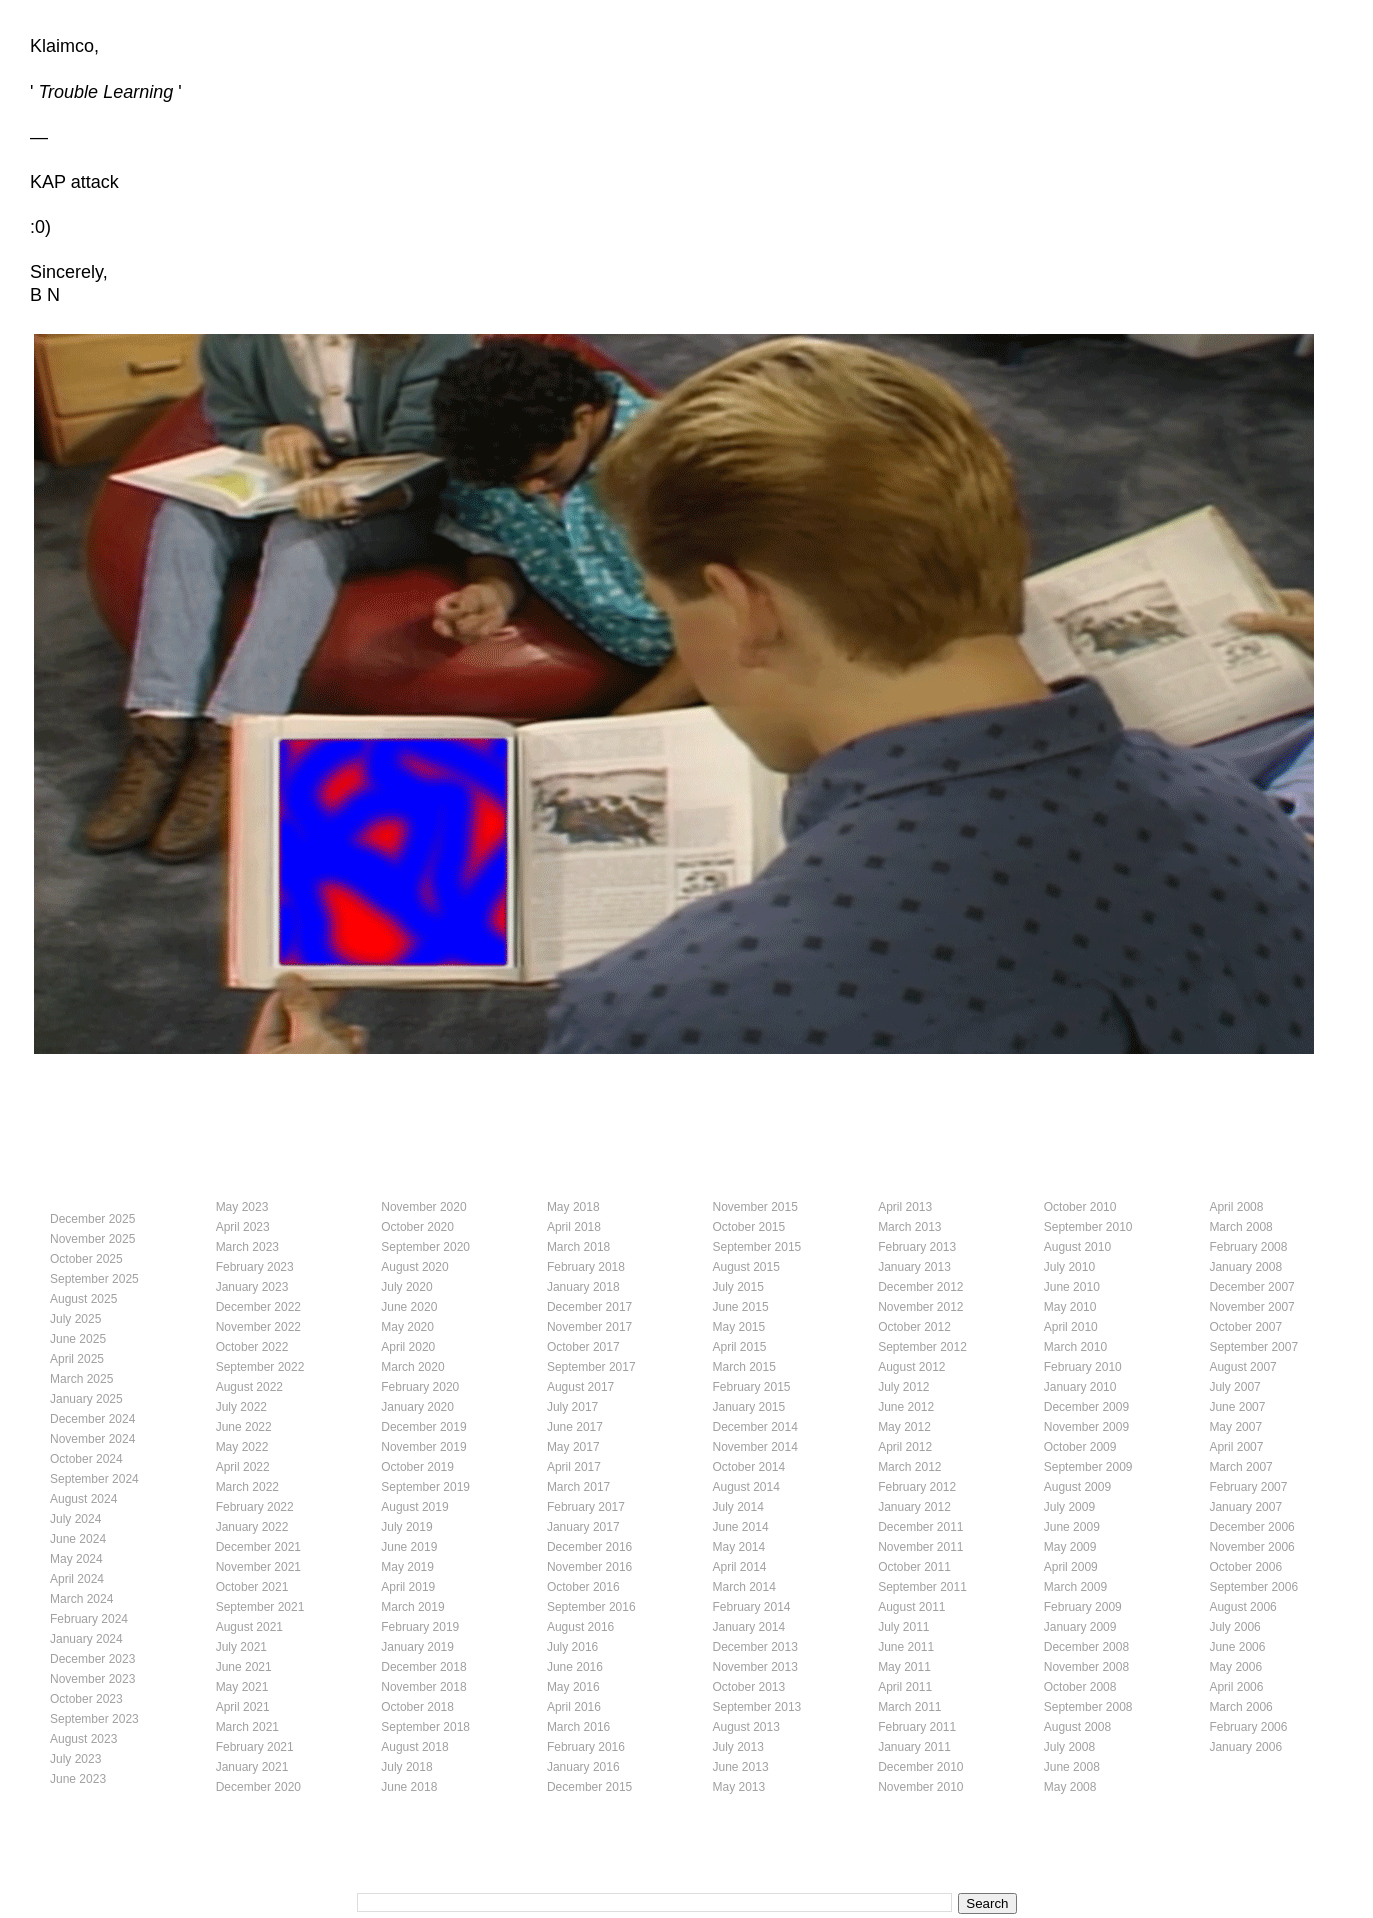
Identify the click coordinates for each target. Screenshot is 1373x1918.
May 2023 (242, 1207)
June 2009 (1072, 1527)
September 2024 (94, 1479)
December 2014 (755, 1427)
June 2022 (244, 1427)
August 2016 (580, 1627)
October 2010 (1080, 1207)
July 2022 (241, 1407)
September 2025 (94, 1279)
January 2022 (252, 1527)
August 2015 (746, 1267)
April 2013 (905, 1207)
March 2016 (578, 1727)
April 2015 (740, 1347)
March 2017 (578, 1487)
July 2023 (75, 1759)
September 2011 (922, 1587)
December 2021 (258, 1547)
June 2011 (906, 1647)
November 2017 (589, 1327)
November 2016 (589, 1567)
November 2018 (423, 1687)
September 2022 (260, 1367)
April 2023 (243, 1227)
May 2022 (242, 1447)
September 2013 (757, 1707)
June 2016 (575, 1667)
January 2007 (1245, 1507)
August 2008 (1077, 1727)
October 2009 (1080, 1447)
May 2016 (573, 1687)
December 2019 (423, 1427)
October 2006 (1245, 1567)
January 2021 (252, 1767)
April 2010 (1071, 1327)
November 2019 (423, 1447)
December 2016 (589, 1547)
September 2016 (591, 1607)
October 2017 (583, 1347)
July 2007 (1234, 1387)
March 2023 (247, 1247)
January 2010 (1080, 1387)
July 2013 (738, 1747)
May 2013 (739, 1787)
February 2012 (917, 1487)
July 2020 (406, 1287)
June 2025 (78, 1339)
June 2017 (575, 1427)
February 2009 (1083, 1607)
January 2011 (914, 1747)
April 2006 (1236, 1687)
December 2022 (258, 1307)
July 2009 (1069, 1507)
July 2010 (1069, 1267)
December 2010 (920, 1767)
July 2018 (406, 1767)
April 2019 (408, 1587)
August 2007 (1242, 1367)
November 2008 (1086, 1667)
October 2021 (252, 1587)
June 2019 (409, 1547)
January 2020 (417, 1407)
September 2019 (425, 1487)
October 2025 (86, 1259)
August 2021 (249, 1627)
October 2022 (252, 1347)
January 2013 (914, 1267)
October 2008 (1080, 1687)
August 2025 (83, 1299)
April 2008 (1236, 1207)
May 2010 (1070, 1307)
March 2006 (1240, 1707)
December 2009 (1086, 1407)
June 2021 (244, 1667)
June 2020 (409, 1307)
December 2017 (589, 1307)
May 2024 (76, 1559)
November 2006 (1251, 1547)
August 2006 (1242, 1607)
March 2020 (412, 1367)
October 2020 (417, 1227)
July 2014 (738, 1507)
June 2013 (741, 1767)
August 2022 (249, 1387)
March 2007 (1240, 1467)
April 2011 (905, 1687)
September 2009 (1088, 1467)
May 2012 (904, 1427)
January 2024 (86, 1639)
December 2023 (92, 1659)
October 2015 (749, 1227)
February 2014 (752, 1607)
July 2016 (572, 1647)
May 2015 (739, 1327)
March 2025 (81, 1379)
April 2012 (905, 1447)
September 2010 (1088, 1227)
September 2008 (1088, 1707)
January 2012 (914, 1507)
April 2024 (77, 1579)
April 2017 (574, 1467)
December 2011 (920, 1527)
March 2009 (1075, 1587)
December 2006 (1251, 1527)
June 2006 (1237, 1647)
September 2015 (757, 1247)
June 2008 (1072, 1767)
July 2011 (903, 1627)
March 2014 (744, 1587)
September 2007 (1253, 1347)
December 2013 (755, 1647)
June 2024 (78, 1539)
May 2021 (242, 1687)
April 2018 (574, 1227)
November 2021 (258, 1567)
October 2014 (749, 1467)
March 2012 (909, 1467)
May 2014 (739, 1547)
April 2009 (1071, 1567)
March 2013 (909, 1227)
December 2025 (92, 1219)
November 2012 (920, 1307)
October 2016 (583, 1587)
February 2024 (89, 1619)
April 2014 (740, 1567)
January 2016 (583, 1767)
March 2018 (578, 1247)
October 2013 (749, 1687)
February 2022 (255, 1507)
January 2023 (252, 1287)
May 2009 (1070, 1547)
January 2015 (749, 1407)
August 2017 (580, 1387)
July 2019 (406, 1527)
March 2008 (1240, 1227)
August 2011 (911, 1607)
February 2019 (420, 1627)
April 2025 (77, 1359)
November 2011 (920, 1547)
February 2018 (586, 1267)
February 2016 (586, 1747)
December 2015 (589, 1787)
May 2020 (407, 1327)
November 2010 (920, 1787)
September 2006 (1253, 1587)
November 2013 (755, 1667)
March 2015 (744, 1367)
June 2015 (741, 1307)
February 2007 (1248, 1487)
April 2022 (243, 1467)
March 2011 (909, 1707)
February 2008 (1248, 1247)
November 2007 (1251, 1307)
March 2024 (81, 1599)
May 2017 (573, 1447)
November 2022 (258, 1327)
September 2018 (425, 1727)
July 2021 (241, 1647)
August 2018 (414, 1747)
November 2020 (423, 1207)
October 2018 (417, 1707)
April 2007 (1236, 1447)
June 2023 (78, 1779)
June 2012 (906, 1407)
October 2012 (914, 1327)
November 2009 (1086, 1427)
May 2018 (573, 1207)
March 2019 (412, 1607)
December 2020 (258, 1787)
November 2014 (755, 1447)
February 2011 (917, 1727)
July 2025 (75, 1319)
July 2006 (1234, 1627)
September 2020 (425, 1247)
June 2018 (409, 1787)
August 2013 (746, 1727)
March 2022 (247, 1487)
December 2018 (423, 1667)
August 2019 (414, 1507)
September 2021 (260, 1607)
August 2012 (911, 1367)
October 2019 (417, 1467)
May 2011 (904, 1667)
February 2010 (1083, 1367)
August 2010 (1077, 1247)
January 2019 (417, 1647)
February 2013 (917, 1247)
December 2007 (1251, 1287)
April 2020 (408, 1347)
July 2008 (1069, 1747)
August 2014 (746, 1487)
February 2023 (255, 1267)
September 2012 (922, 1347)
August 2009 (1077, 1487)
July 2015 (738, 1287)
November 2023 (92, 1679)
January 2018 (583, 1287)
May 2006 (1235, 1667)
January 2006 (1245, 1747)
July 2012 (903, 1387)
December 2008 (1086, 1647)
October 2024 (86, 1459)
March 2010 (1075, 1347)
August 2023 (83, 1739)
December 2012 (920, 1287)
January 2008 (1245, 1267)
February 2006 (1248, 1727)
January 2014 (749, 1627)
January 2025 (86, 1399)
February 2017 (586, 1507)
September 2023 (94, 1719)
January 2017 (583, 1527)
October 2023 (86, 1699)
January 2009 (1080, 1627)
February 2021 (255, 1747)
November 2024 (92, 1439)
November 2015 (755, 1207)
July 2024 (75, 1519)
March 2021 (247, 1727)
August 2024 (83, 1499)
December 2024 (92, 1419)
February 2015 (752, 1387)
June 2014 (741, 1527)
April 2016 (574, 1707)
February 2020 (420, 1387)
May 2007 (1235, 1427)
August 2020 (414, 1267)
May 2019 (407, 1567)
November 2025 (92, 1239)
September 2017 (591, 1367)
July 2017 (572, 1407)
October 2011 (914, 1567)
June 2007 (1237, 1407)
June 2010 (1072, 1287)
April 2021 (243, 1707)
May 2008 (1070, 1787)
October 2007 (1245, 1327)
